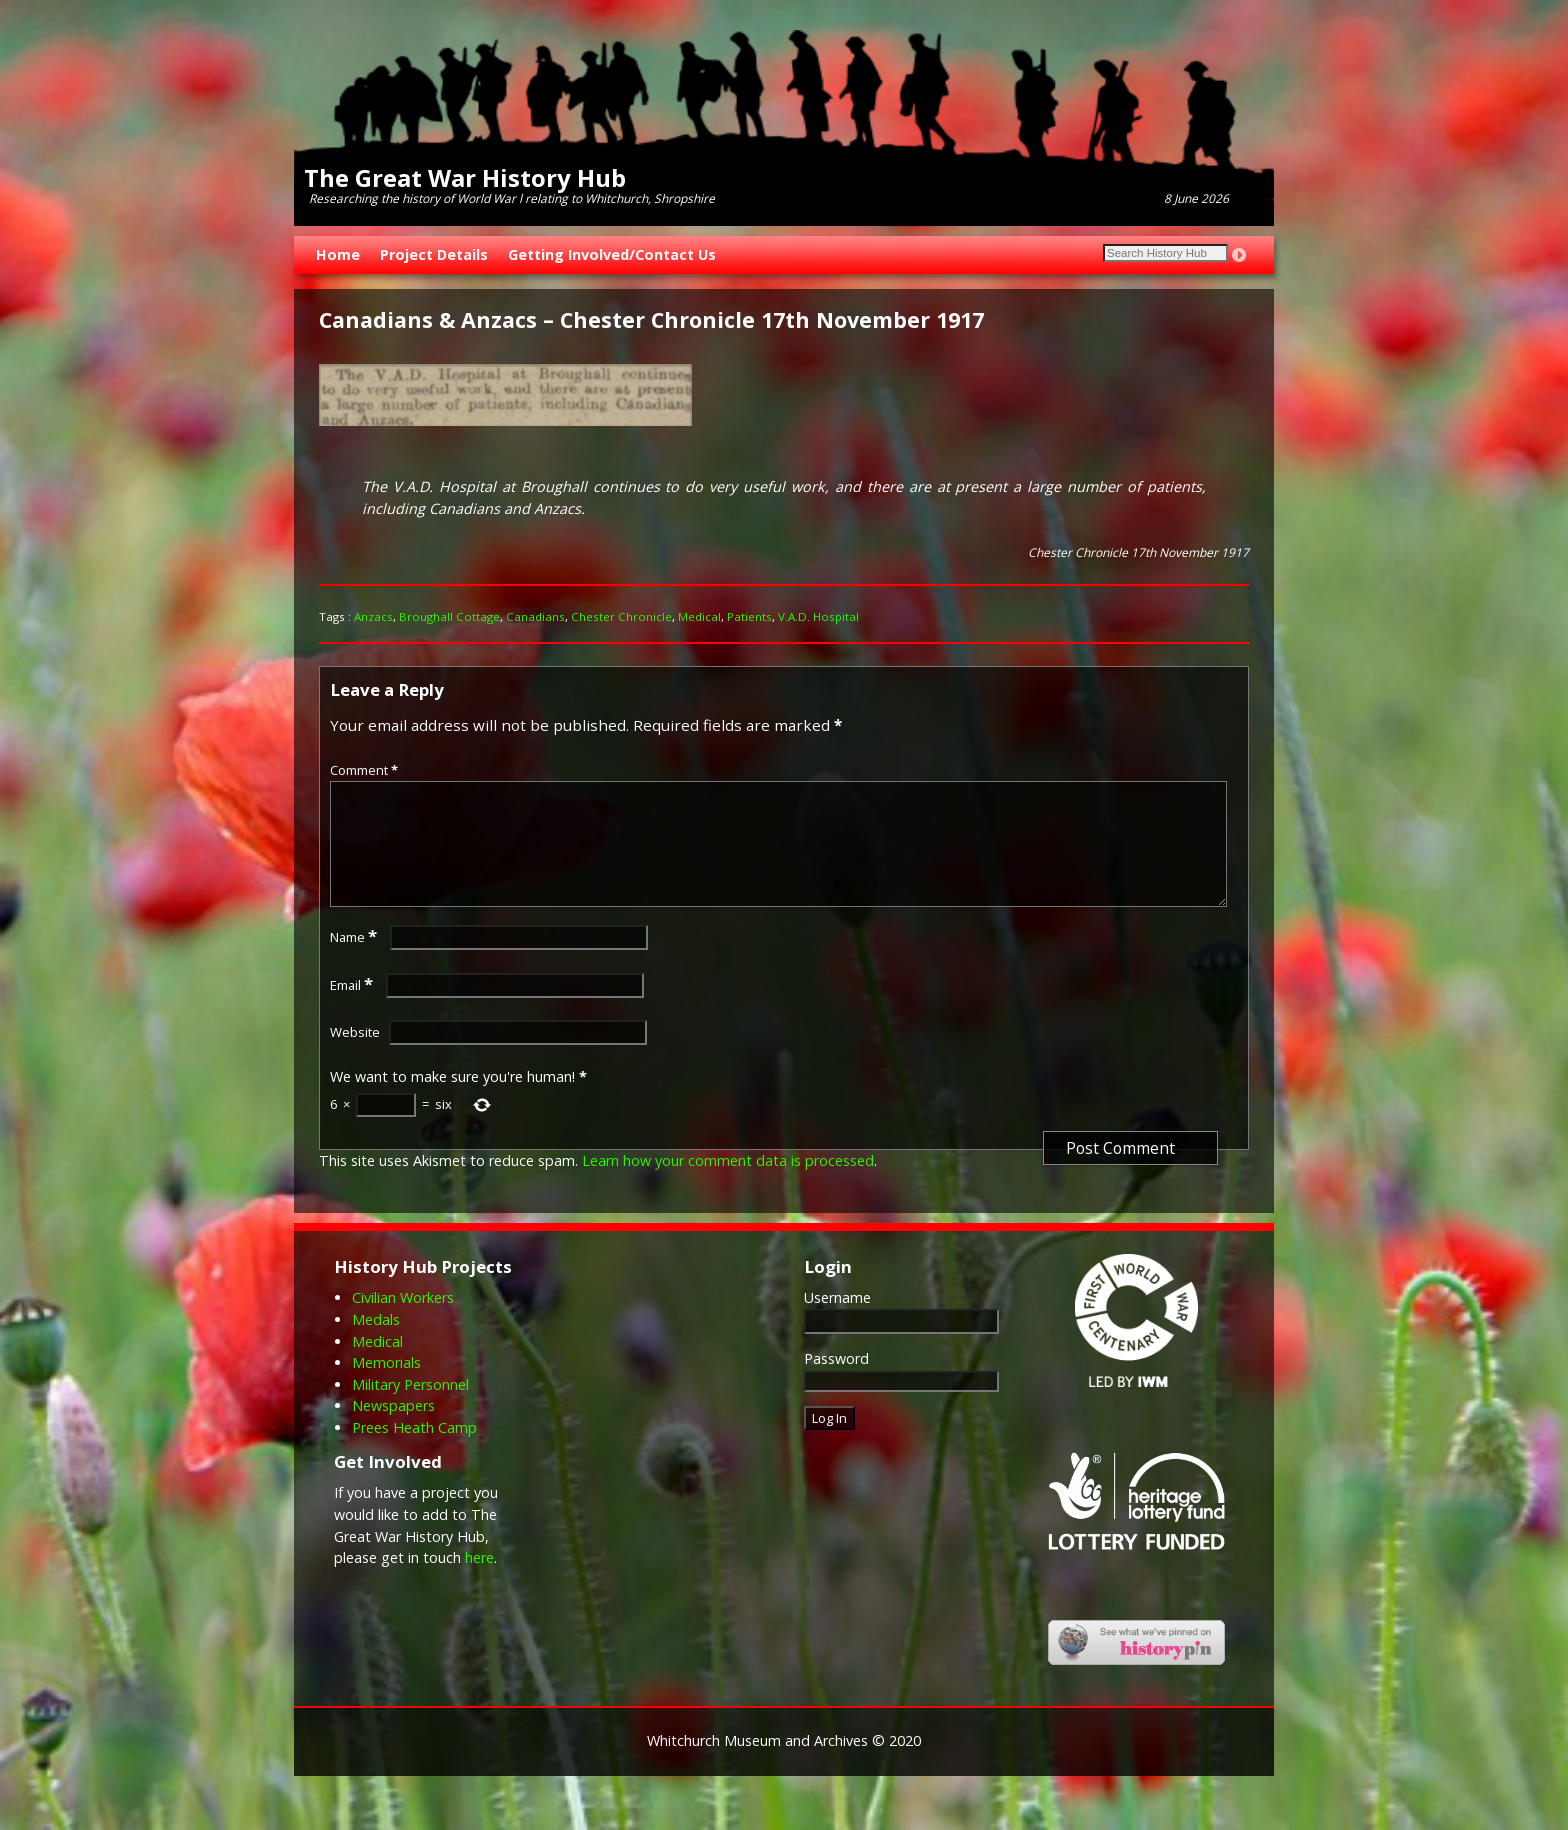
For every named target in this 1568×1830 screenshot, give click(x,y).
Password (836, 1382)
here (479, 1581)
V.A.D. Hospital (818, 616)
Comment (366, 770)
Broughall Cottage (449, 616)
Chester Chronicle (621, 616)
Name (355, 961)
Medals (376, 1343)
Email (353, 1009)
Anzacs (373, 616)
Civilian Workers (403, 1321)
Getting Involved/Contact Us (612, 254)
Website (355, 1056)
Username (837, 1321)
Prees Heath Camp (414, 1451)
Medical (699, 616)
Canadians (535, 616)
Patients (749, 616)
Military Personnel (410, 1408)
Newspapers (393, 1429)
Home (338, 254)
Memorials (386, 1386)
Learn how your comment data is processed (728, 1184)
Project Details (434, 254)
